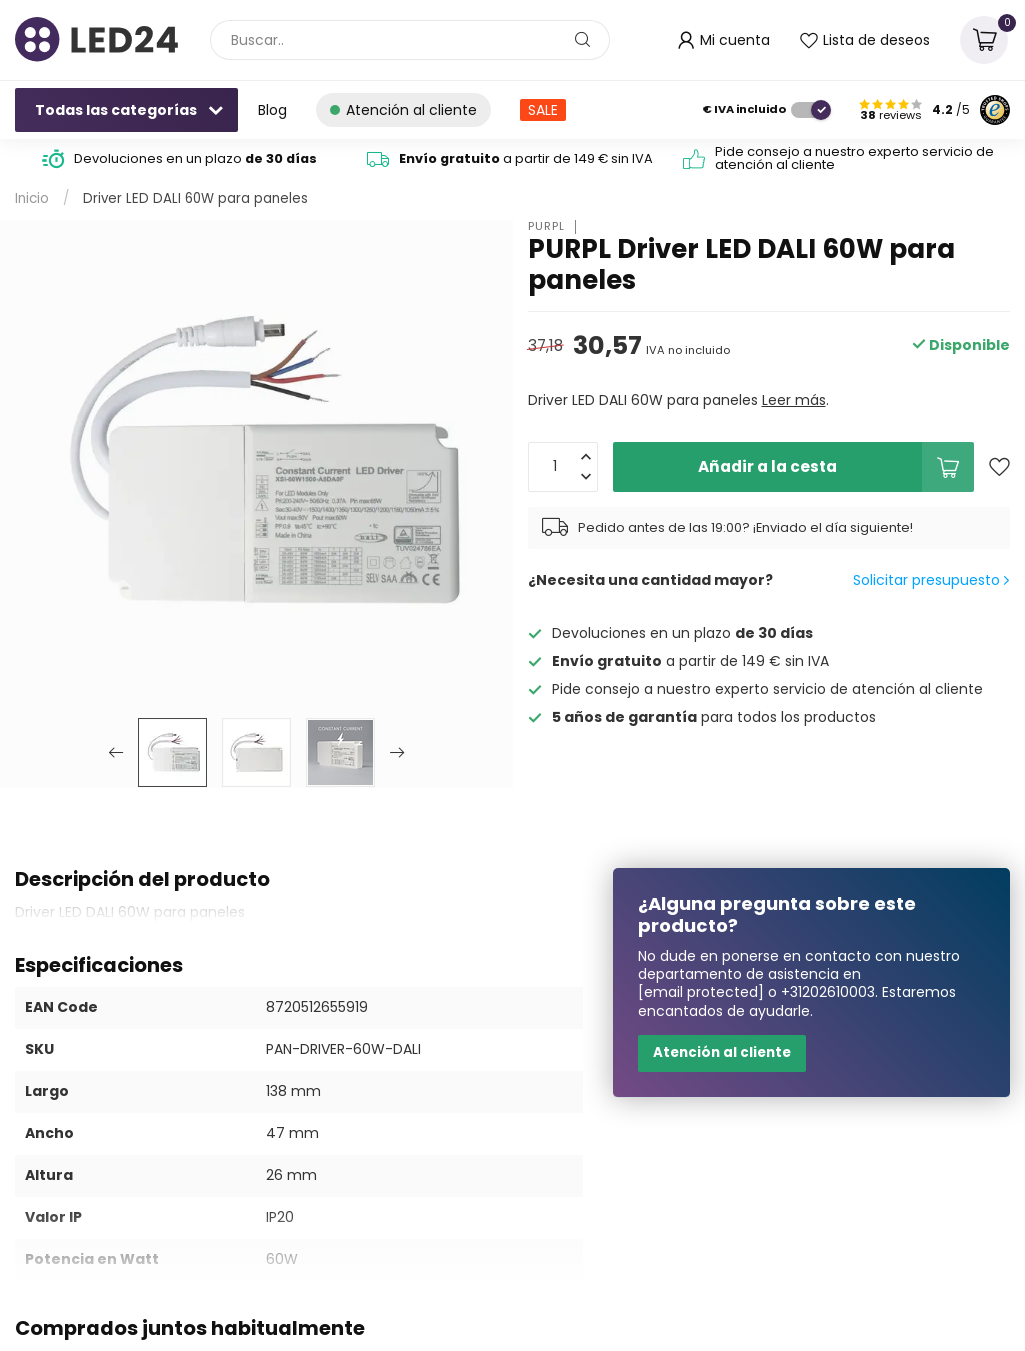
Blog (272, 110)
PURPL (546, 226)
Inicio (32, 198)
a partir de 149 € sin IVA (526, 158)
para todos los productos (714, 717)
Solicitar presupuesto (931, 580)
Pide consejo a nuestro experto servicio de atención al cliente (854, 158)
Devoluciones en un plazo (195, 158)
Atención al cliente (722, 1052)
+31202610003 (828, 992)
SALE (543, 110)
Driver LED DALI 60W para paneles (195, 198)
